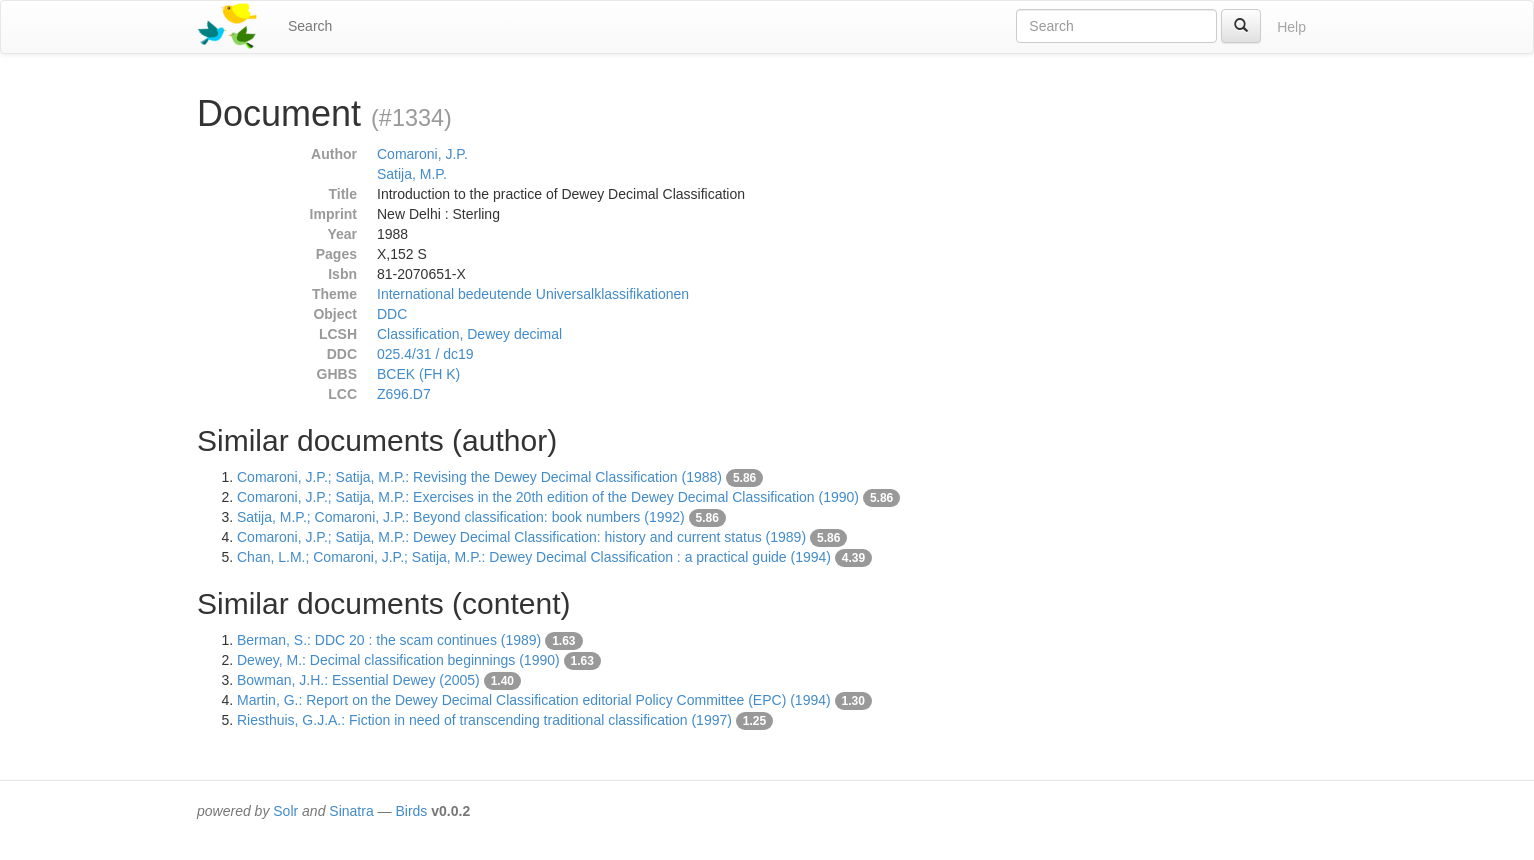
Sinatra (351, 811)
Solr (285, 811)
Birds (411, 811)
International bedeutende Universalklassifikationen (533, 294)
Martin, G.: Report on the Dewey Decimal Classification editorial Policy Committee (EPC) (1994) (534, 700)
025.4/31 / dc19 (425, 354)
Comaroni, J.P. (422, 154)
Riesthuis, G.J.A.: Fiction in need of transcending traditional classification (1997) (484, 720)
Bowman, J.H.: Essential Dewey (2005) (358, 680)
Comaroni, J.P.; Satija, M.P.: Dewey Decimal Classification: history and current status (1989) (521, 537)
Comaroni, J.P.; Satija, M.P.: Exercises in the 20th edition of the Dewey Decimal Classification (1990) (548, 497)
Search (310, 26)
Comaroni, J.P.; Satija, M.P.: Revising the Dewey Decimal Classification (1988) (479, 477)
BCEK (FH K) (418, 374)
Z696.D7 (404, 394)
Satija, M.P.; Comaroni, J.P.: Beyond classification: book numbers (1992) (461, 517)
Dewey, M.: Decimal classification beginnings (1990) (398, 660)
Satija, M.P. (412, 174)
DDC (392, 314)
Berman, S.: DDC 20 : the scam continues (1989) (389, 640)
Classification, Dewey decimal (469, 334)
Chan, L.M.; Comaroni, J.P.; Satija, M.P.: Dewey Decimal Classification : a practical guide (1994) (534, 557)
